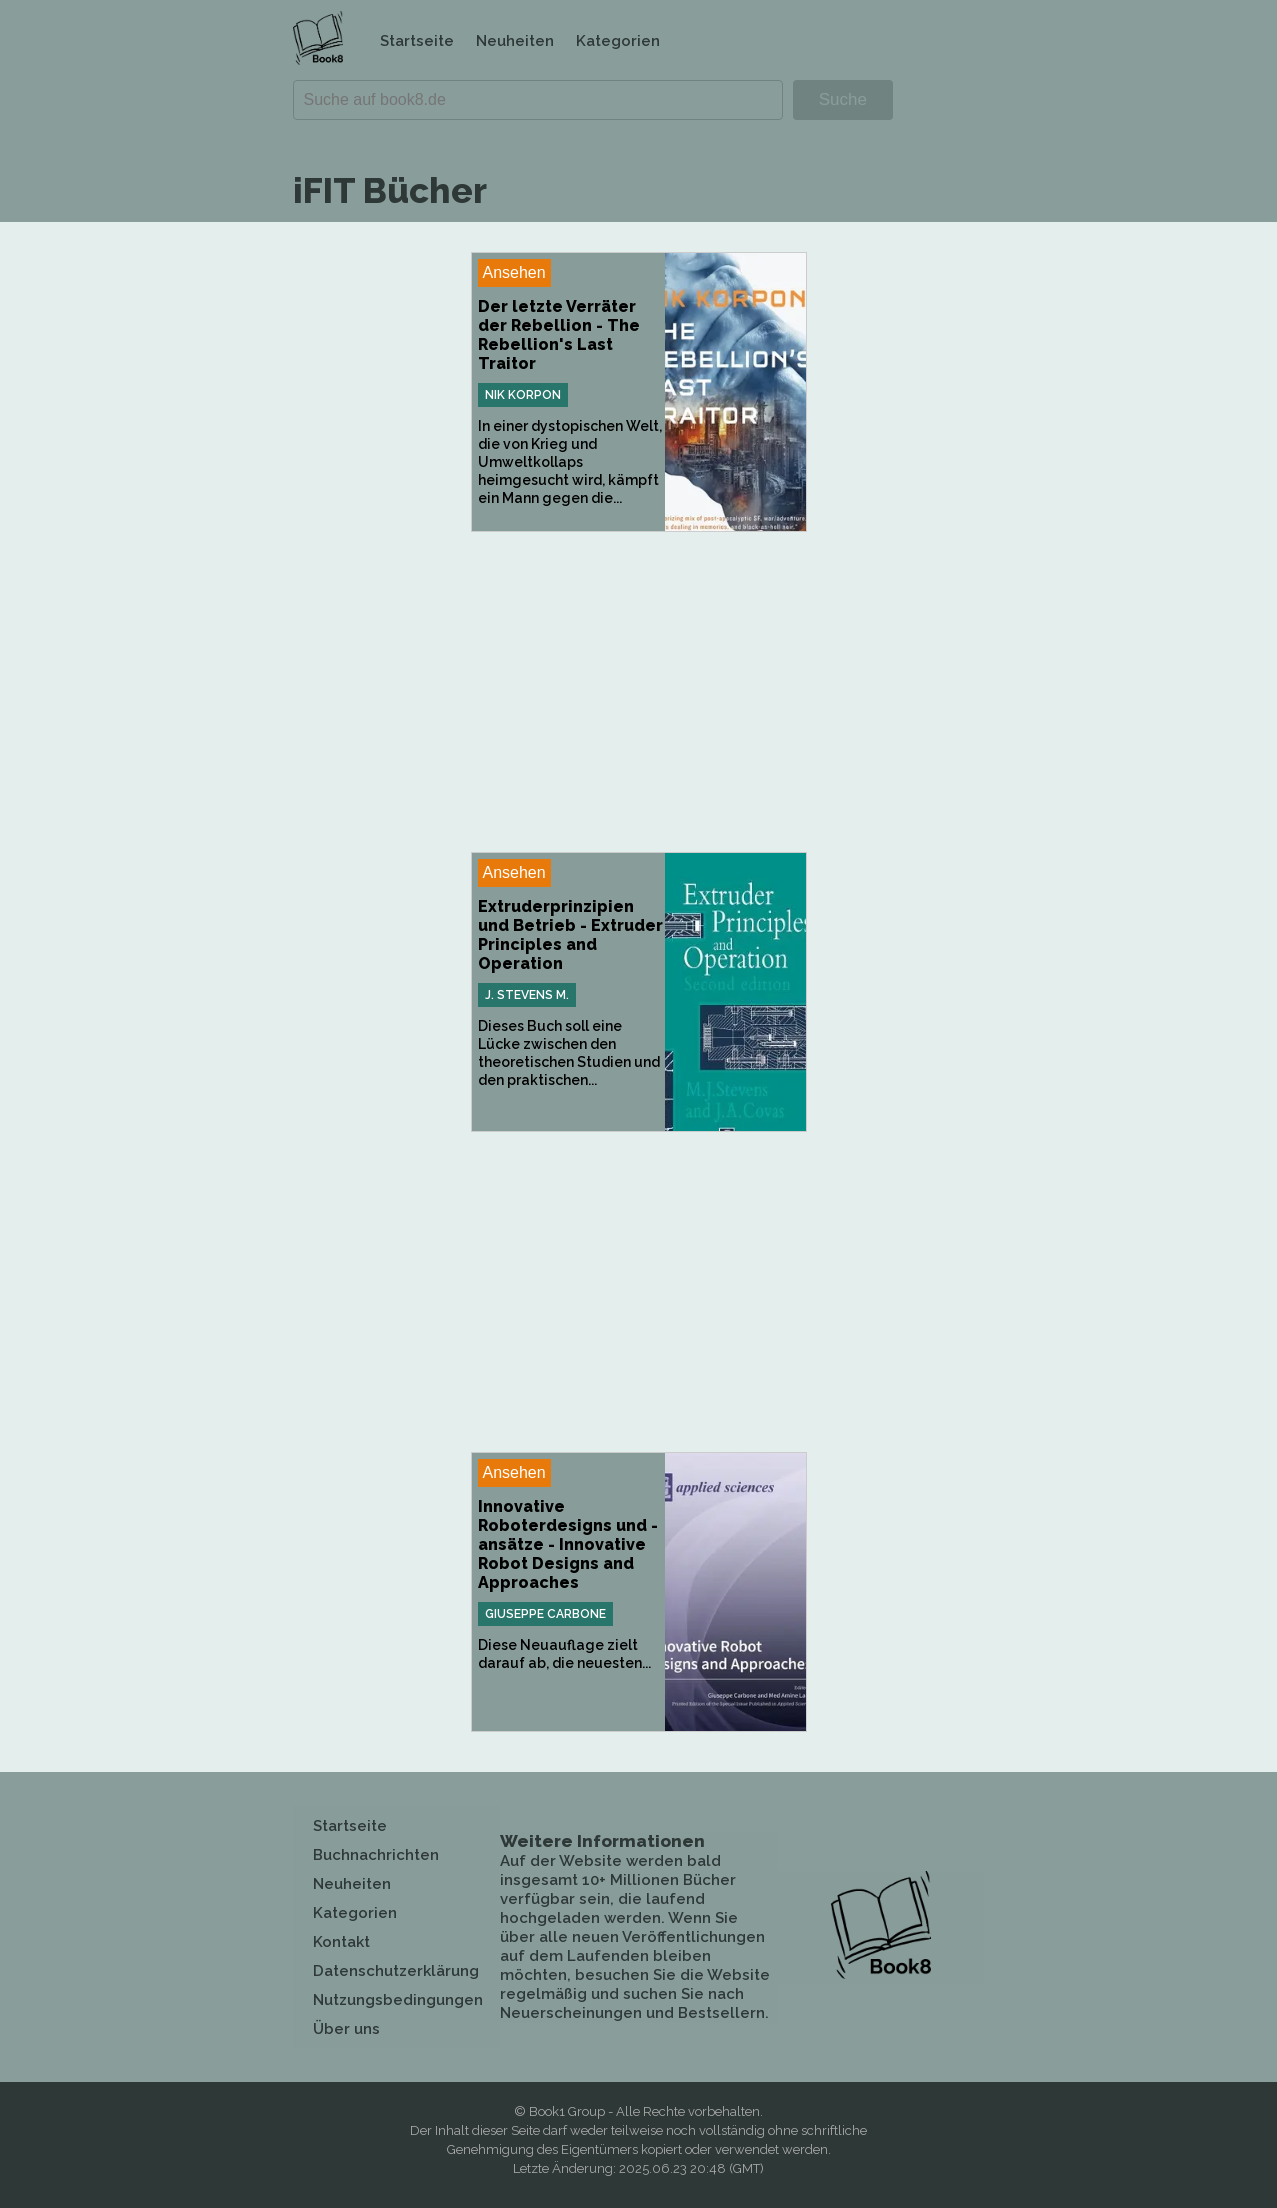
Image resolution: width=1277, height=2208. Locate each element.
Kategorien (618, 41)
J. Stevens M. (527, 995)
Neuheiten (515, 41)
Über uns (346, 2029)
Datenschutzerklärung (396, 1971)
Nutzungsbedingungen (398, 2000)
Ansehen (514, 272)
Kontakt (341, 1942)
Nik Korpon (523, 395)
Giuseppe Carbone (545, 1614)
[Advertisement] (639, 692)
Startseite (417, 41)
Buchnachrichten (376, 1855)
